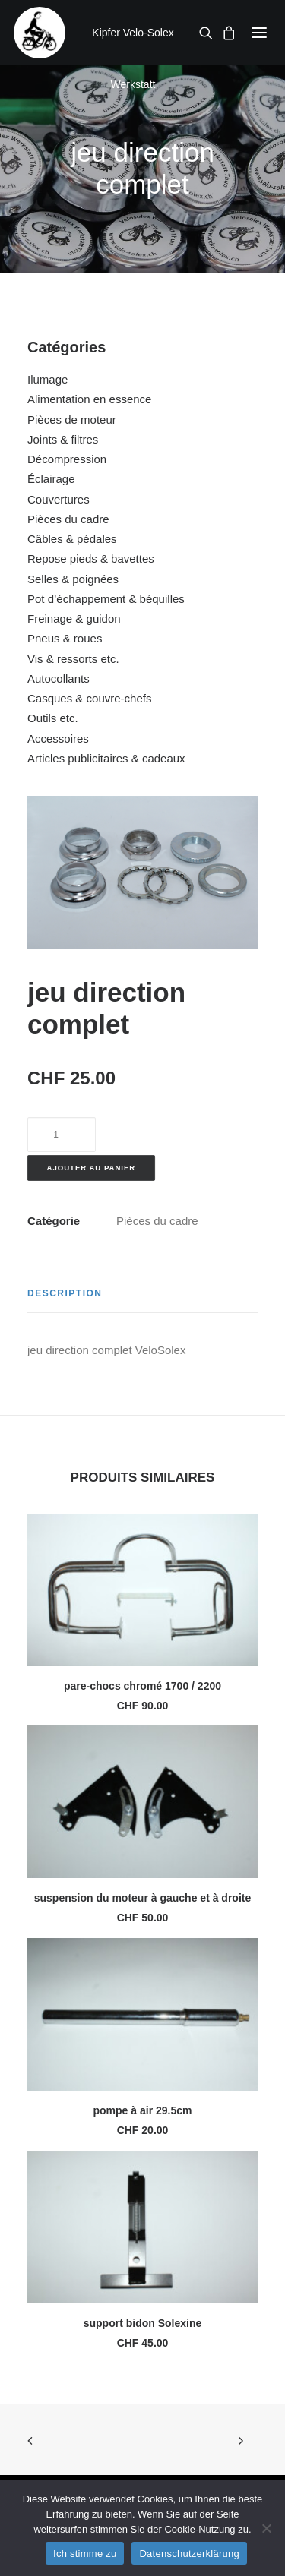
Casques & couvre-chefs (89, 698)
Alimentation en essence (89, 399)
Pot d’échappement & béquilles (106, 598)
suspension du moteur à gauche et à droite (143, 1898)
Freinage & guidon (74, 618)
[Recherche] (201, 32)
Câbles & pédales (72, 538)
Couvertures (58, 499)
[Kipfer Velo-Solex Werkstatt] (39, 32)
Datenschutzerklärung (189, 2553)
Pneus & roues (64, 638)
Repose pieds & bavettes (90, 558)
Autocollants (58, 678)
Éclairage (51, 478)
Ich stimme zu (84, 2553)
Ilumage (47, 379)
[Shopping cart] (224, 32)
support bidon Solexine (143, 2323)
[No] (266, 2528)
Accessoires (58, 738)
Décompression (66, 459)
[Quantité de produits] (61, 1134)
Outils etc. (52, 718)
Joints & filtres (62, 439)
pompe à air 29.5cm (142, 2110)
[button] (259, 32)
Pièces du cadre (68, 519)
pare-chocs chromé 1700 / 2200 (142, 1686)
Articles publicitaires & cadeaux (106, 758)
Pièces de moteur (71, 419)
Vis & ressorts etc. (73, 658)
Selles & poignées (73, 579)
